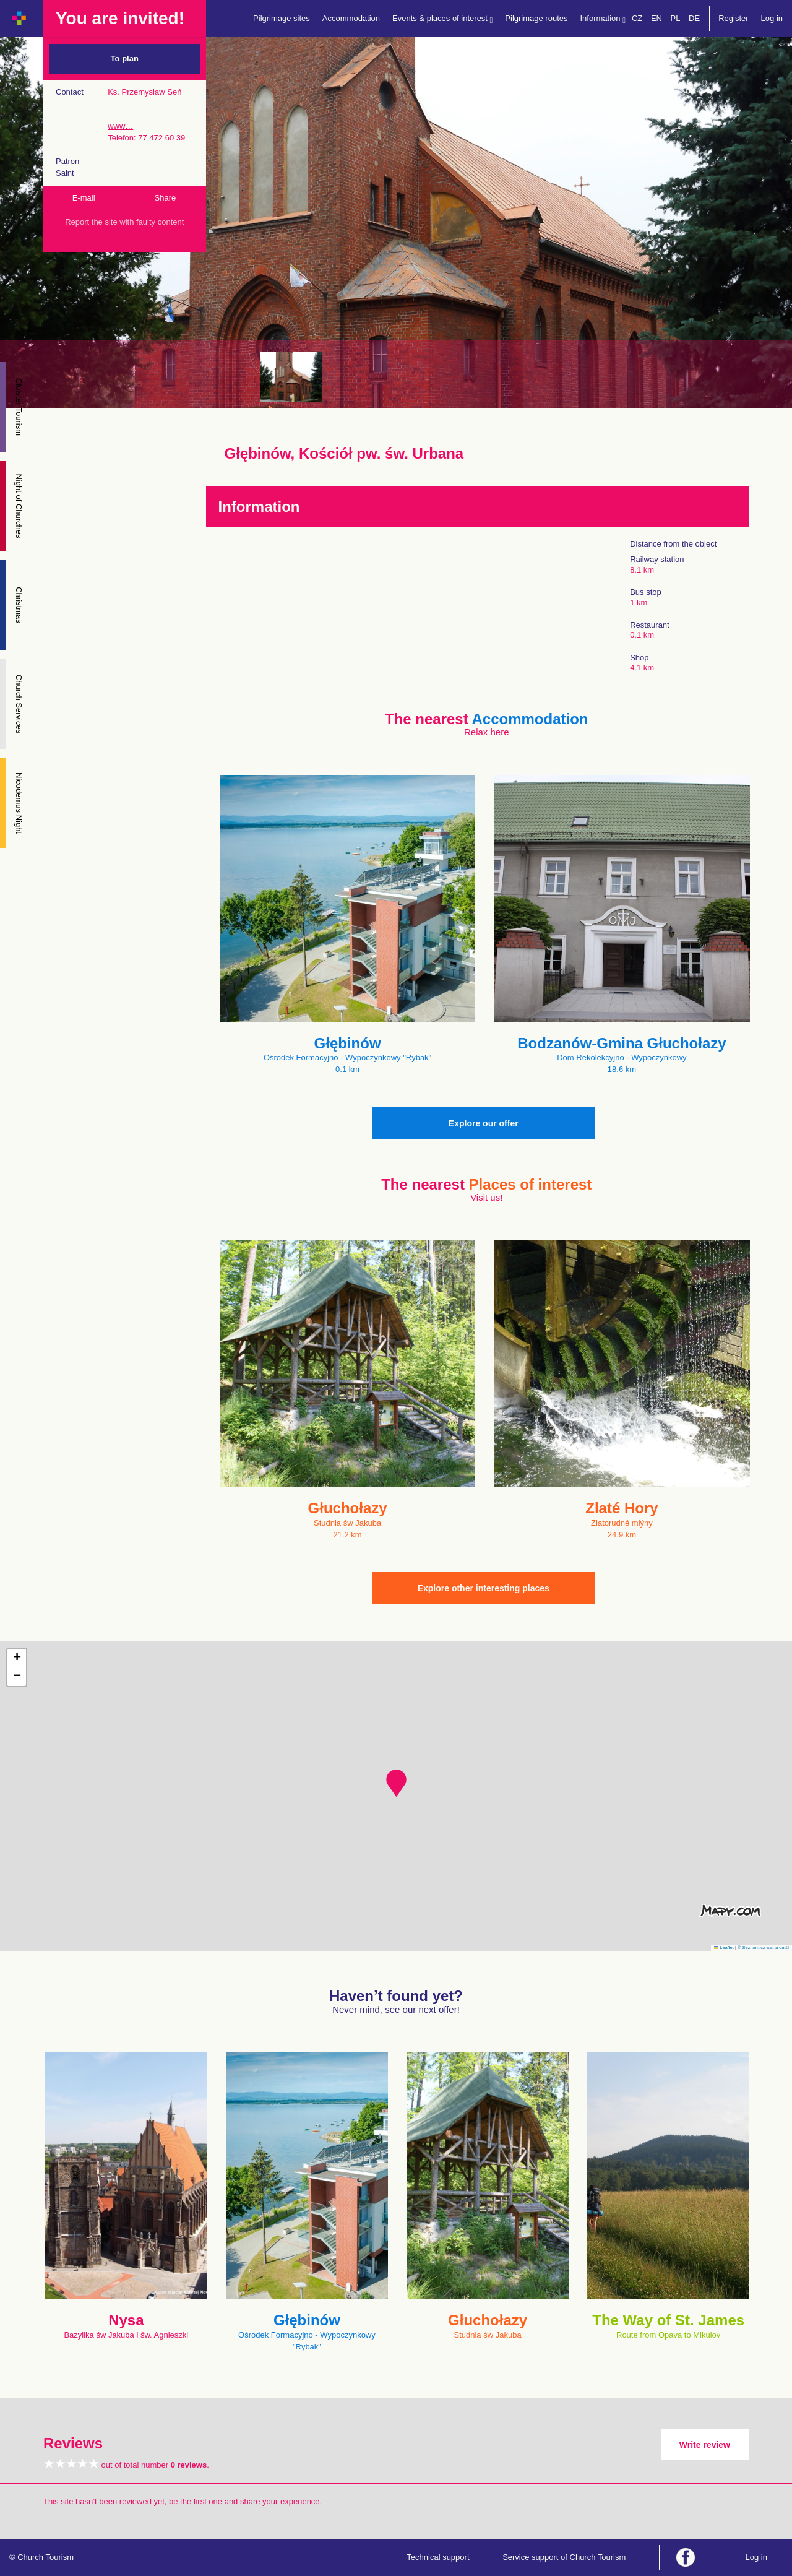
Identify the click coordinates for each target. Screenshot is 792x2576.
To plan (125, 58)
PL (676, 18)
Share (165, 197)
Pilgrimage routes (536, 18)
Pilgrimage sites (281, 18)
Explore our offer (484, 1123)
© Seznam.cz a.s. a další (763, 1947)
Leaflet (724, 1947)
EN (656, 18)
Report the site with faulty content (124, 222)
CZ (637, 18)
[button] (396, 1783)
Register (733, 18)
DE (694, 18)
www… (120, 126)
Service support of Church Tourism (564, 2557)
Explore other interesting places (483, 1588)
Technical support (438, 2557)
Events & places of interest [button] (442, 19)
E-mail (83, 197)
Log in (772, 18)
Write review (704, 2445)
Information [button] (603, 19)
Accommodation (351, 18)
